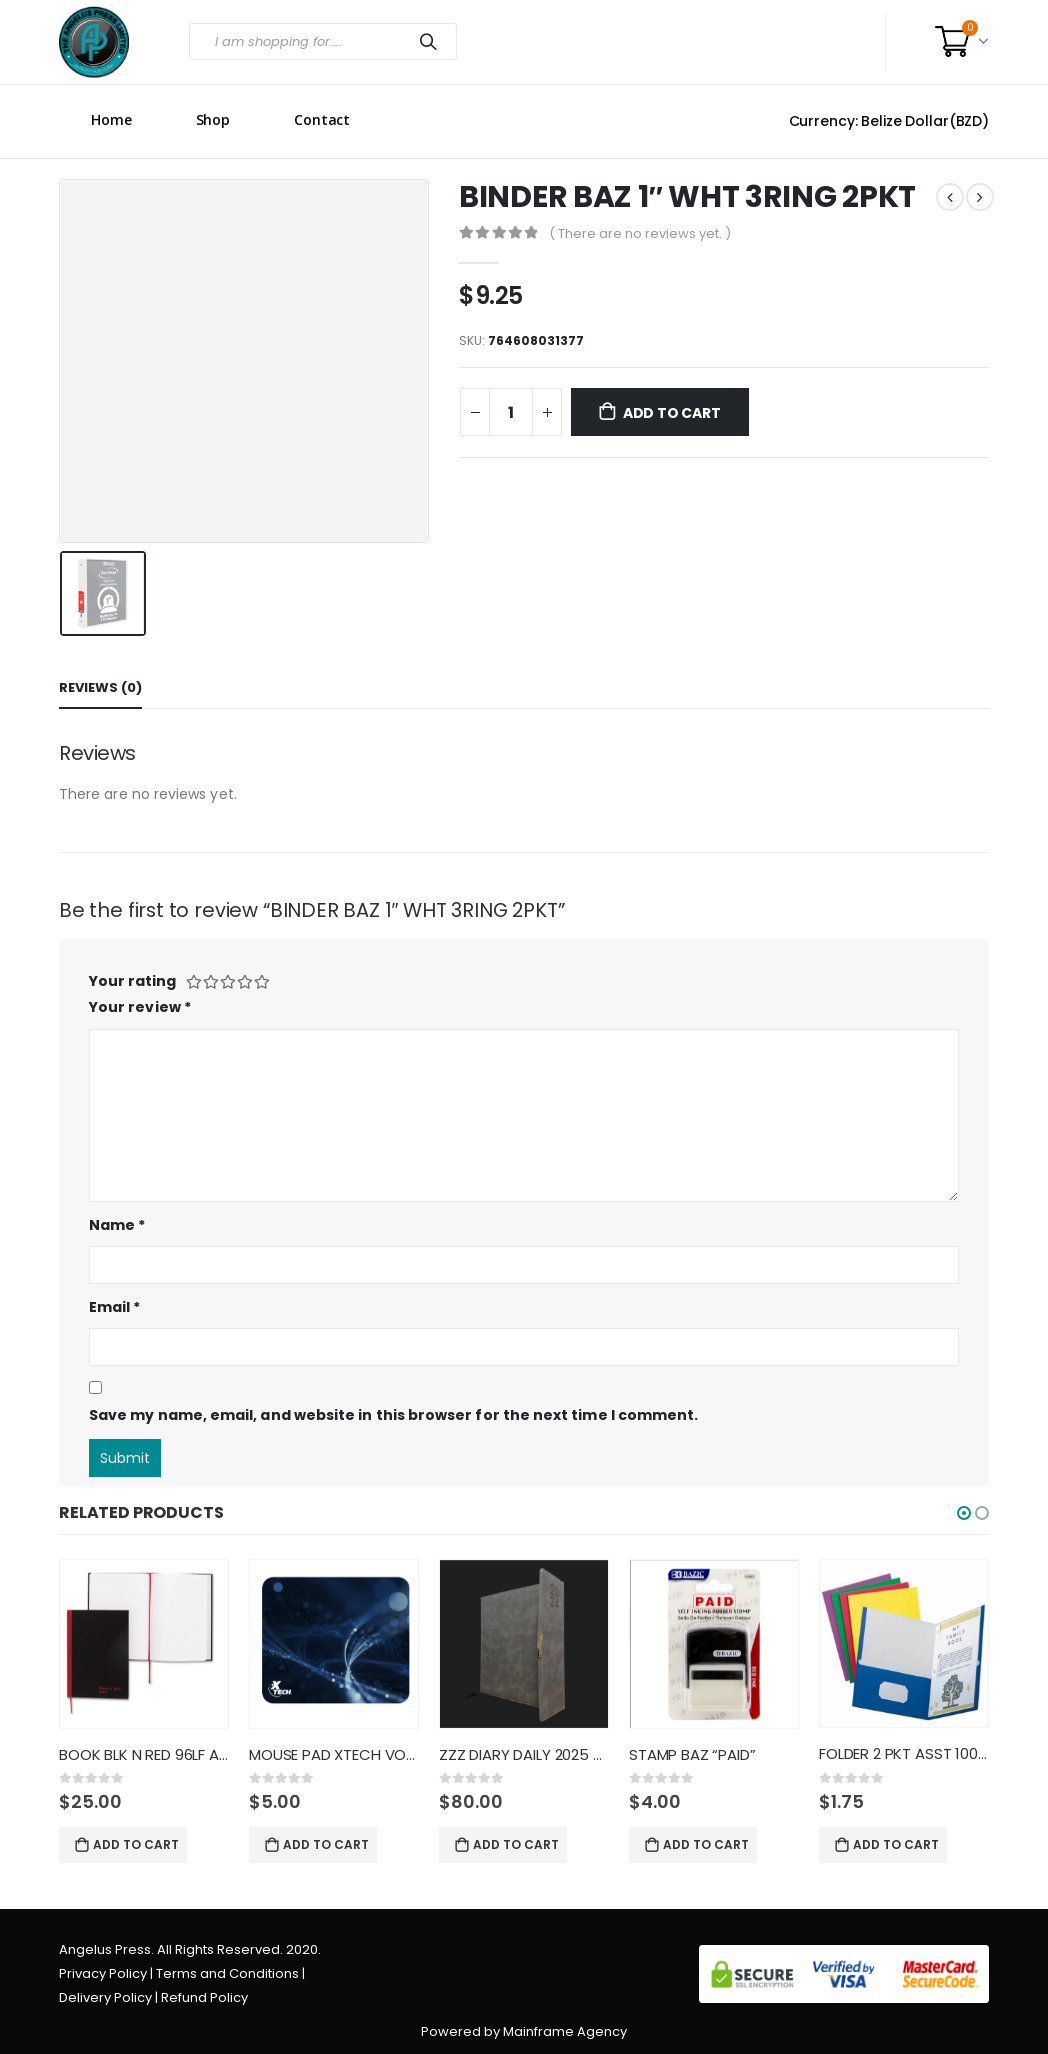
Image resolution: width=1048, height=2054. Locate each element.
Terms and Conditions (227, 1973)
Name (117, 1225)
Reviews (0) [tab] (100, 687)
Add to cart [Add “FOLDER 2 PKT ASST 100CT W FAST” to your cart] (896, 1844)
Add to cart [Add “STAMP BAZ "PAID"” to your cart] (706, 1844)
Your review (140, 1007)
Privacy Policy (103, 1973)
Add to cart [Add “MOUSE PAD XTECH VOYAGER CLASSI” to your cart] (326, 1844)
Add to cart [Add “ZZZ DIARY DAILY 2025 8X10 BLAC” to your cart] (516, 1844)
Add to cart (672, 413)
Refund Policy (204, 1997)
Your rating (132, 981)
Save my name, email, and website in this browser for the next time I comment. (393, 1415)
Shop (213, 119)
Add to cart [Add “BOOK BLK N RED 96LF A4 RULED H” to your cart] (136, 1844)
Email (115, 1307)
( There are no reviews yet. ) (640, 233)
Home (111, 119)
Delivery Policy (105, 1997)
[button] (964, 1513)
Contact (322, 119)
